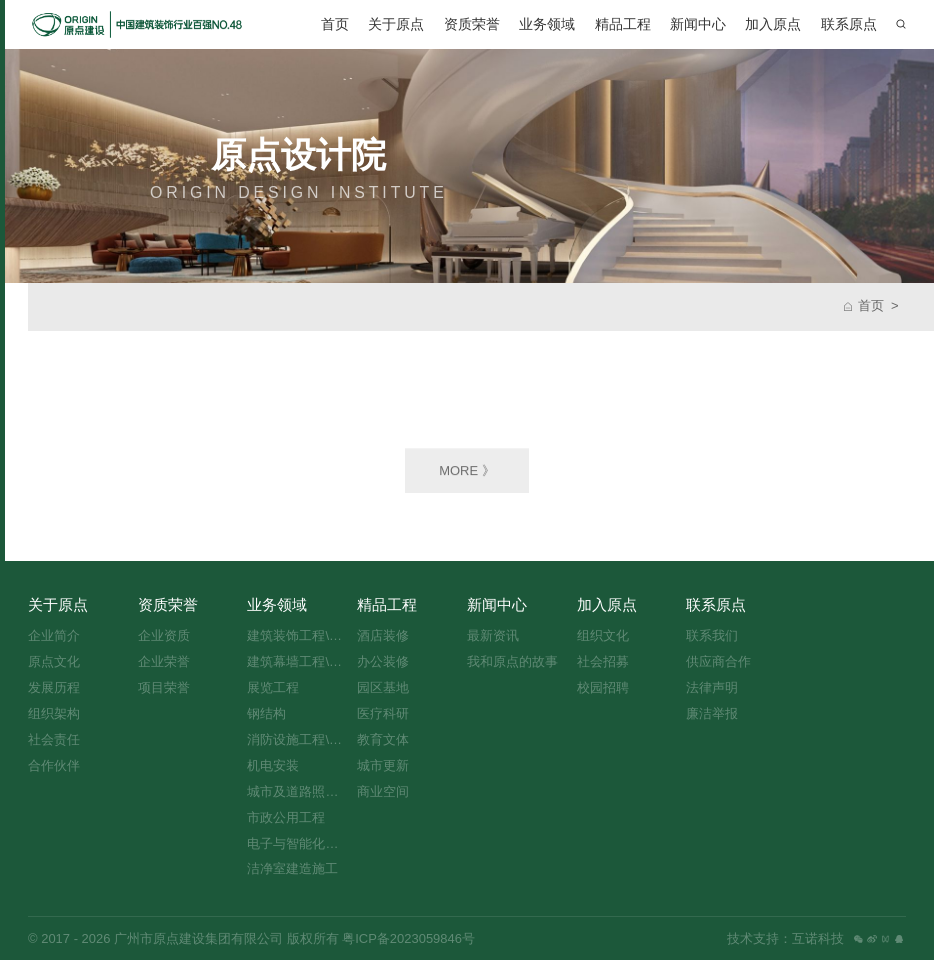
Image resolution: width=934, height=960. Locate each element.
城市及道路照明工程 (298, 791)
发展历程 (54, 687)
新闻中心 (698, 24)
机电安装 (273, 765)
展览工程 (273, 687)
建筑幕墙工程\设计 (298, 661)
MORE (467, 472)
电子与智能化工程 (298, 843)
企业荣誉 (164, 661)
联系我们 (712, 635)
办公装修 (383, 661)
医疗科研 (383, 713)
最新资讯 (493, 635)
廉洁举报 (712, 713)
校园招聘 (603, 687)
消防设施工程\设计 (298, 739)
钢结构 (266, 713)
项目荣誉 (164, 687)
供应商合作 (718, 661)
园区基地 (383, 687)
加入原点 (773, 24)
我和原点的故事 (512, 661)
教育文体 (383, 739)
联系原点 (849, 24)
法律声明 (712, 687)
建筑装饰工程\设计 (298, 635)
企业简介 (54, 635)
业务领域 (547, 24)
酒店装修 (383, 635)
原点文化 (54, 661)
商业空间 (383, 791)
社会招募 (603, 661)
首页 (335, 24)
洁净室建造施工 (292, 868)
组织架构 (54, 713)
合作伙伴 (54, 765)
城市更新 (383, 765)
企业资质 (164, 635)
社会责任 (54, 739)
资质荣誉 (472, 24)
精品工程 (623, 24)
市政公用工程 (286, 817)
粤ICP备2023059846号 (407, 938)
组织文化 (603, 635)
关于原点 (396, 24)
